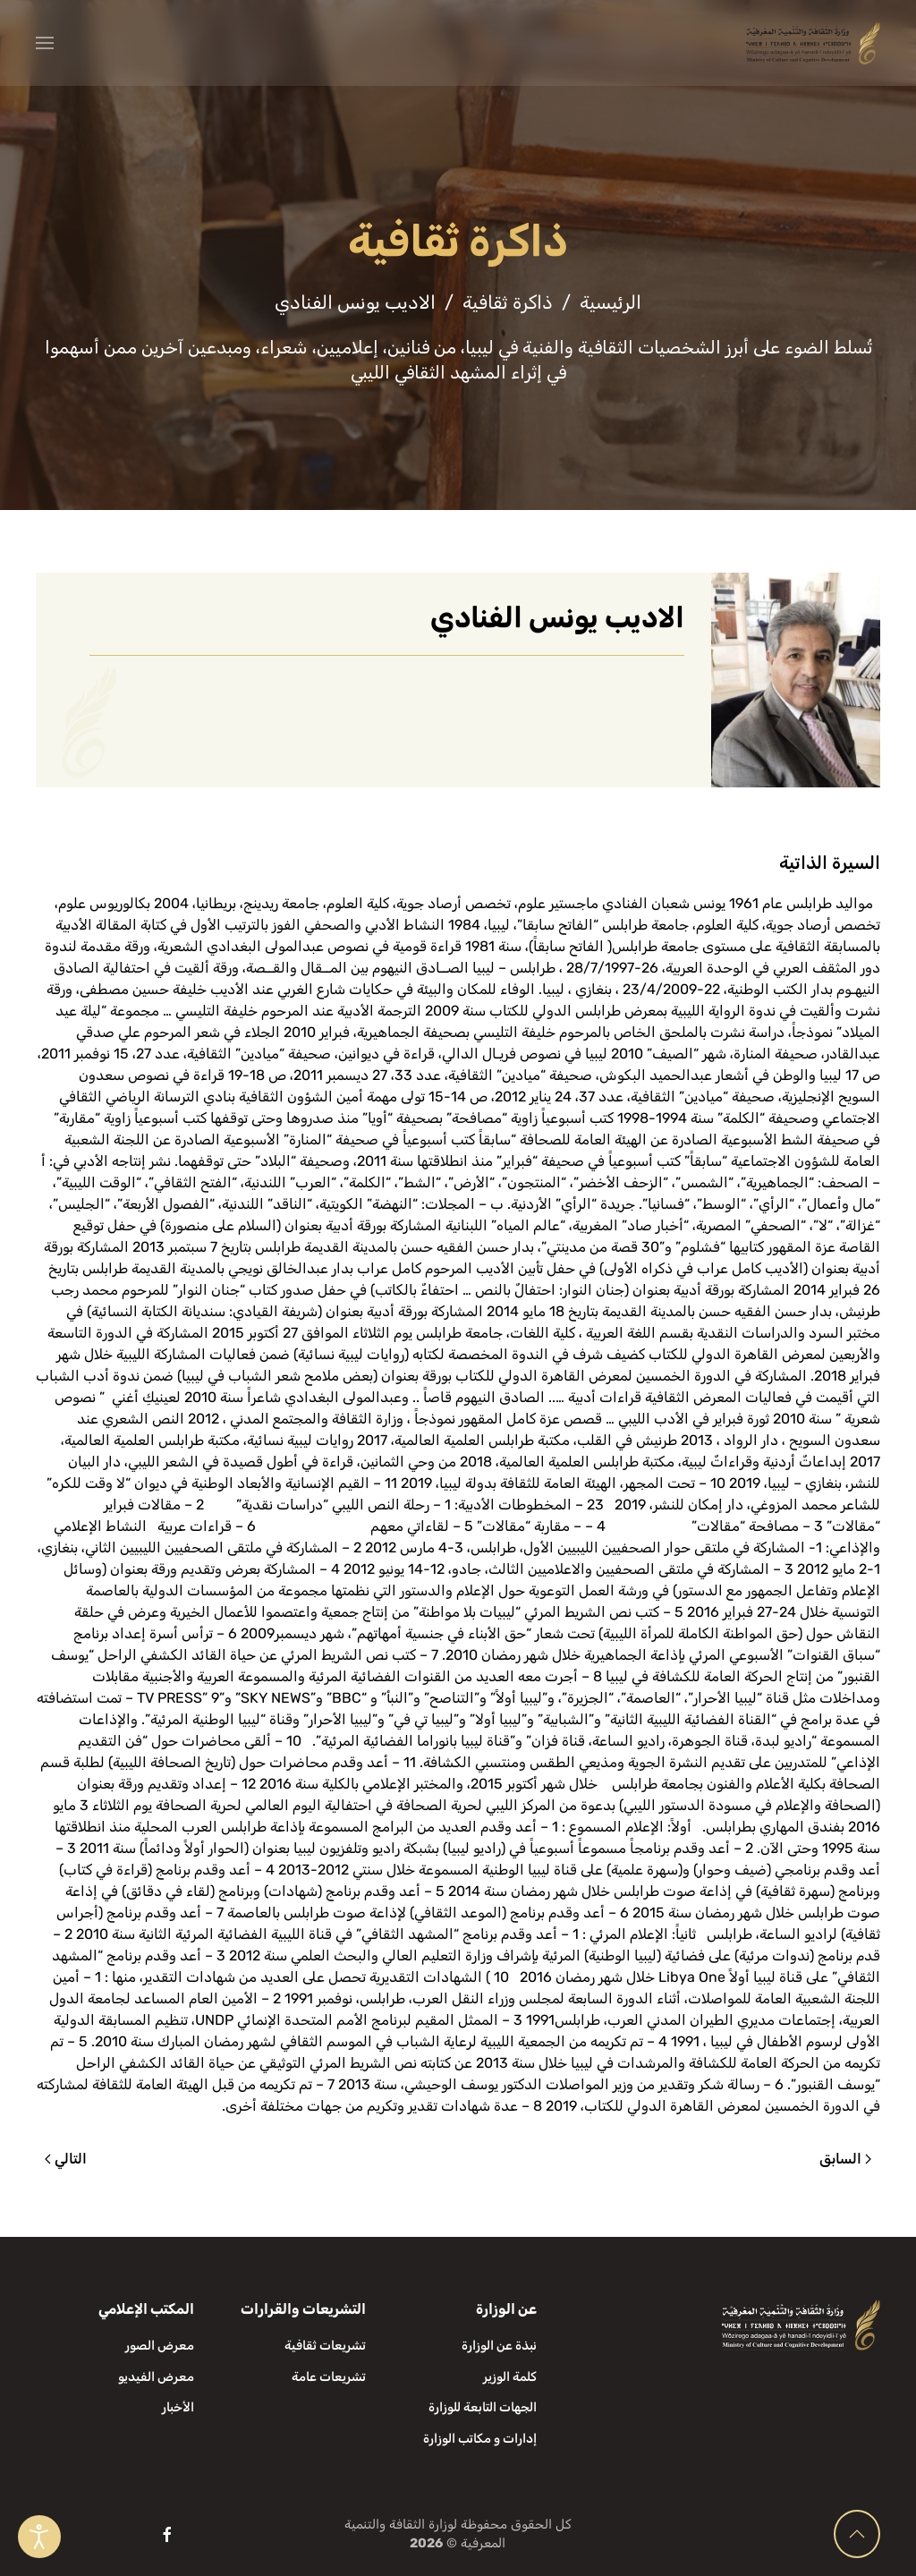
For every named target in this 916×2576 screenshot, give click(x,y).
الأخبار (178, 2407)
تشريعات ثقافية (325, 2345)
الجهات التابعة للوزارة (482, 2407)
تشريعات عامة (329, 2377)
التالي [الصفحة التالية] (66, 2158)
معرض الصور (159, 2345)
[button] (45, 43)
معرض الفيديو (156, 2377)
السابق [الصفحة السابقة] (845, 2158)
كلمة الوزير (510, 2377)
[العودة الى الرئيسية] (813, 43)
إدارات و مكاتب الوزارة (480, 2438)
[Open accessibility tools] (39, 2536)
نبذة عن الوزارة (499, 2345)
